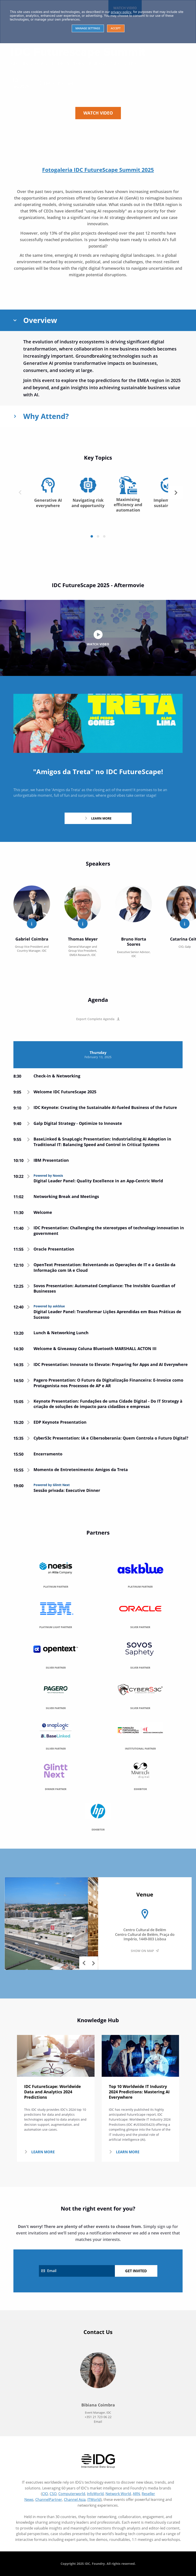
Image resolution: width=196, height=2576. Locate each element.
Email (98, 2421)
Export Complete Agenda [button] (95, 1019)
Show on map (145, 1951)
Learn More (101, 818)
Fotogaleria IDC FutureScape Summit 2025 (98, 169)
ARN (136, 2493)
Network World (118, 2493)
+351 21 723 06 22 (98, 2417)
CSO (53, 2493)
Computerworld (71, 2493)
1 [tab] (92, 536)
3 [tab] (104, 536)
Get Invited (136, 2270)
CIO (45, 2493)
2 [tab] (98, 536)
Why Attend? (46, 416)
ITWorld (94, 2499)
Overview (40, 320)
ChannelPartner (48, 2499)
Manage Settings (88, 28)
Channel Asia (75, 2499)
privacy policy (121, 12)
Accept (116, 28)
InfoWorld (95, 2493)
